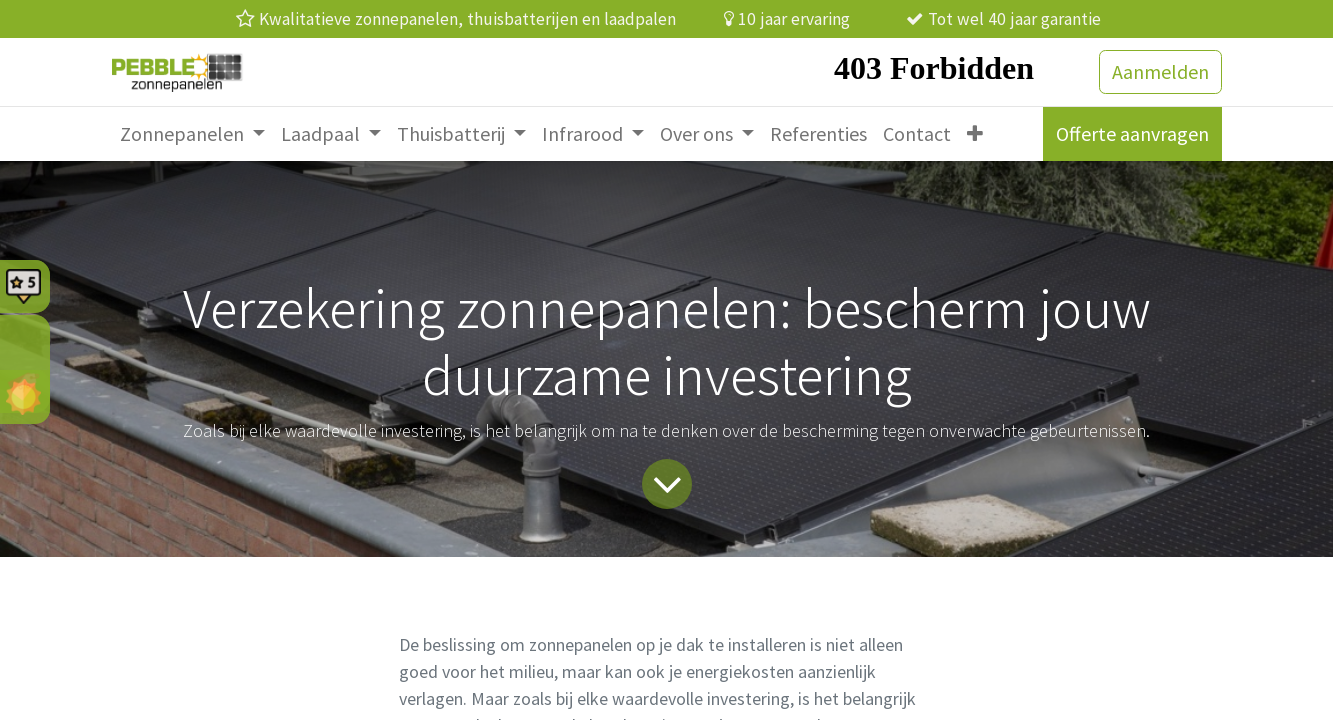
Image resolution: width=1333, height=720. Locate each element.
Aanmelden (1160, 71)
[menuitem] (192, 134)
